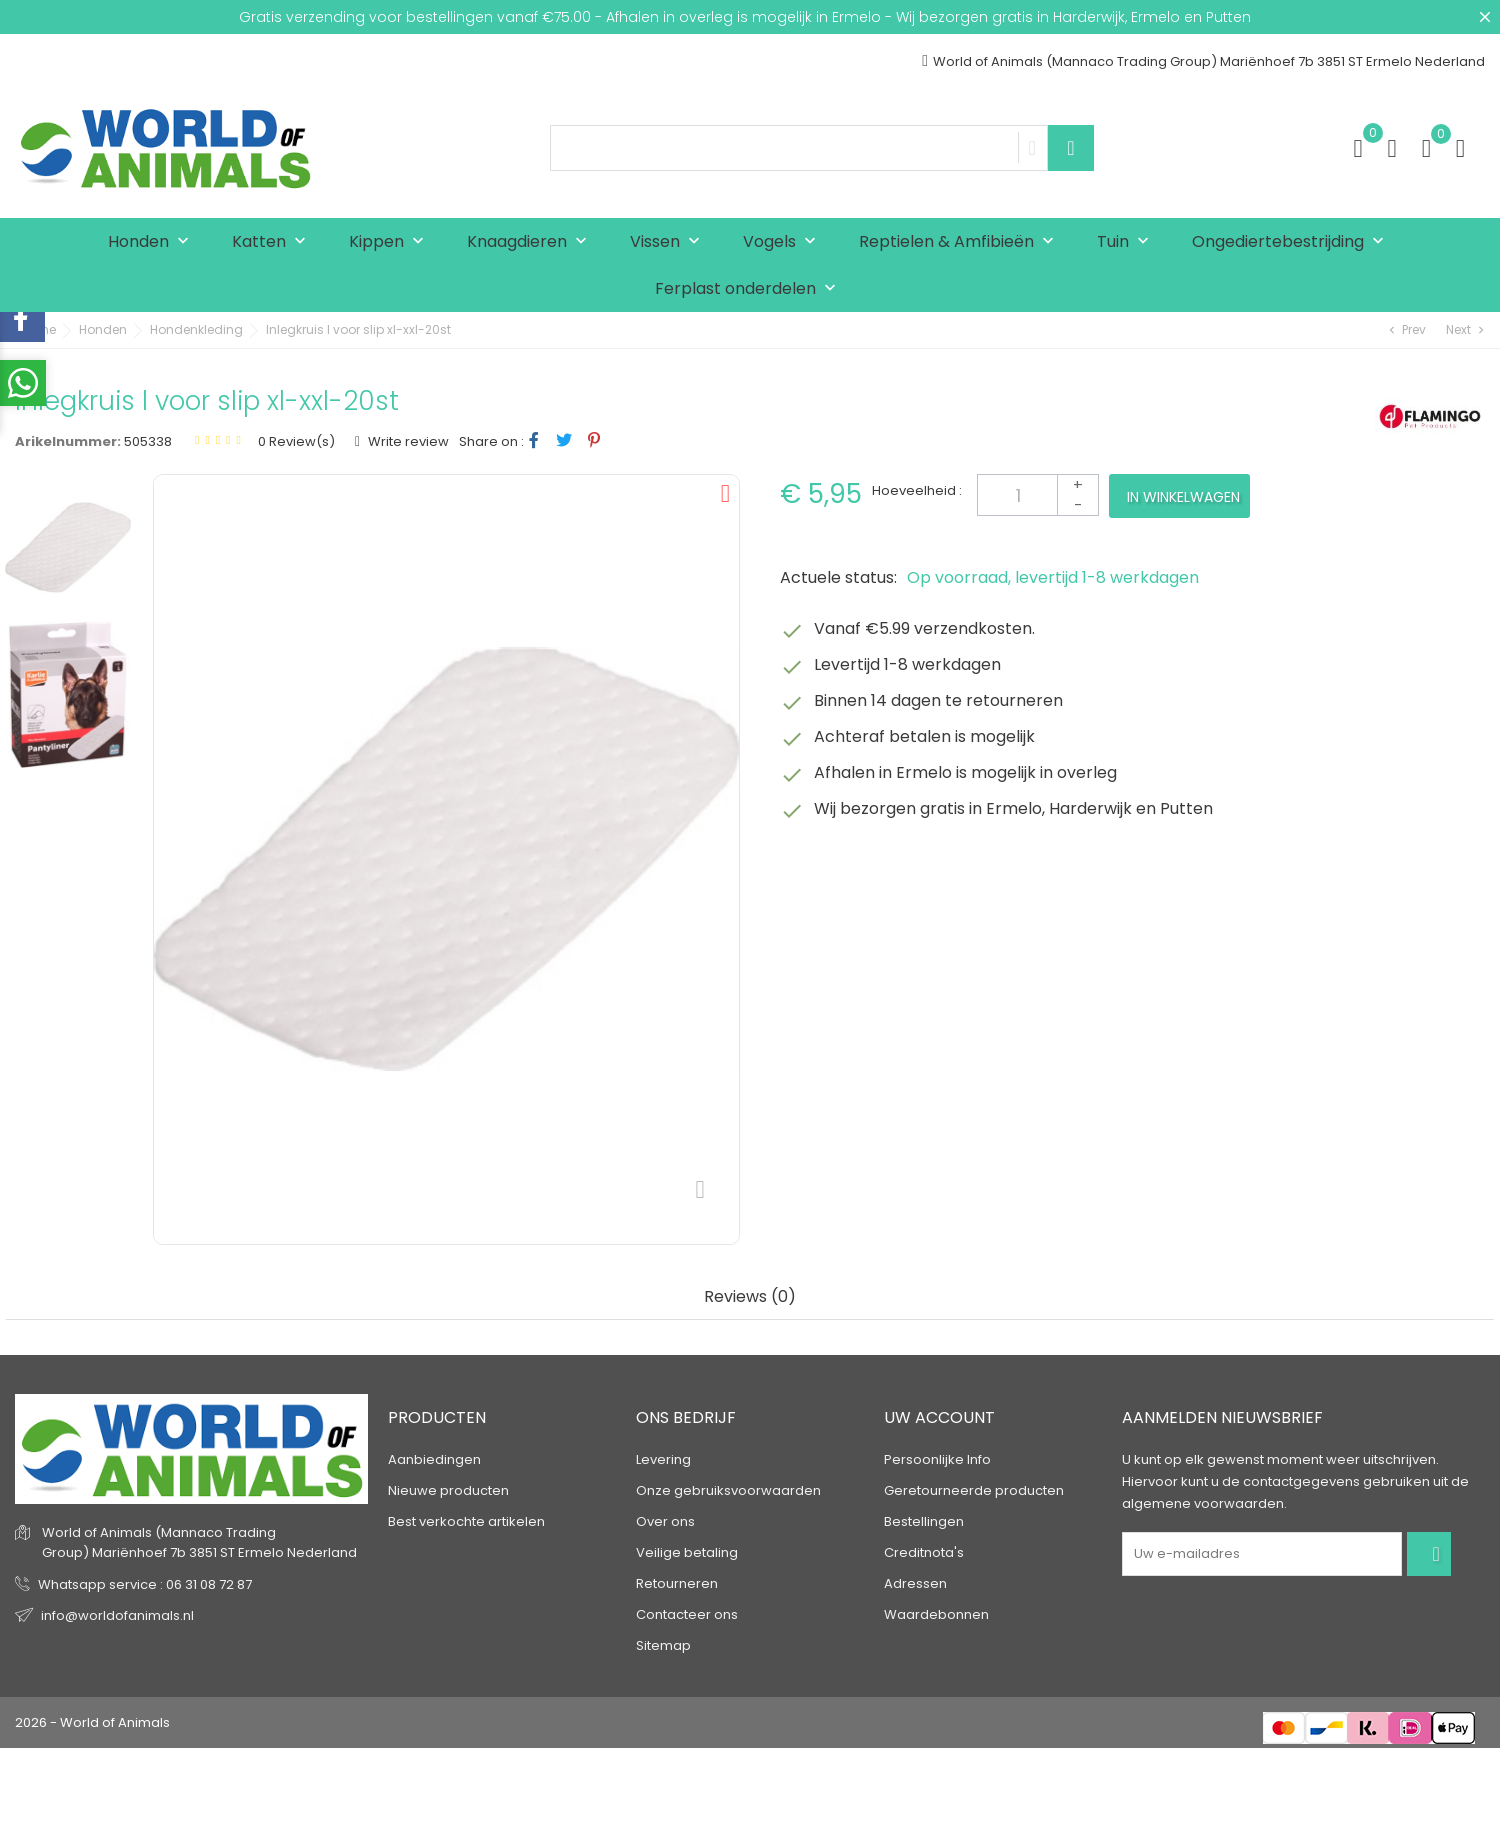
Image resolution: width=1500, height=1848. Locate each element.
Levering (663, 1459)
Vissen (669, 242)
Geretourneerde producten (974, 1490)
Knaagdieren (531, 242)
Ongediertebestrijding (1292, 242)
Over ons (665, 1521)
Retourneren (677, 1583)
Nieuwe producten (448, 1490)
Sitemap (663, 1645)
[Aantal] (1038, 495)
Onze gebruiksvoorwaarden (728, 1490)
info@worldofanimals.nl (117, 1615)
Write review (407, 441)
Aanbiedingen (434, 1459)
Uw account (939, 1417)
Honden (153, 242)
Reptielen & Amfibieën (961, 242)
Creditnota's (924, 1552)
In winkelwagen (1183, 497)
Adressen (915, 1583)
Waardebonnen (936, 1614)
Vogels (784, 242)
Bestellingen (924, 1521)
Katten (273, 242)
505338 (148, 441)
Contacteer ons (687, 1614)
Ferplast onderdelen (750, 289)
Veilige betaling (687, 1552)
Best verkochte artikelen (466, 1521)
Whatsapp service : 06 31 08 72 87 (145, 1584)
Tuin (1127, 242)
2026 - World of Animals (92, 1722)
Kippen (391, 242)
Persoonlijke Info (937, 1459)
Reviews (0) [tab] (750, 1297)
